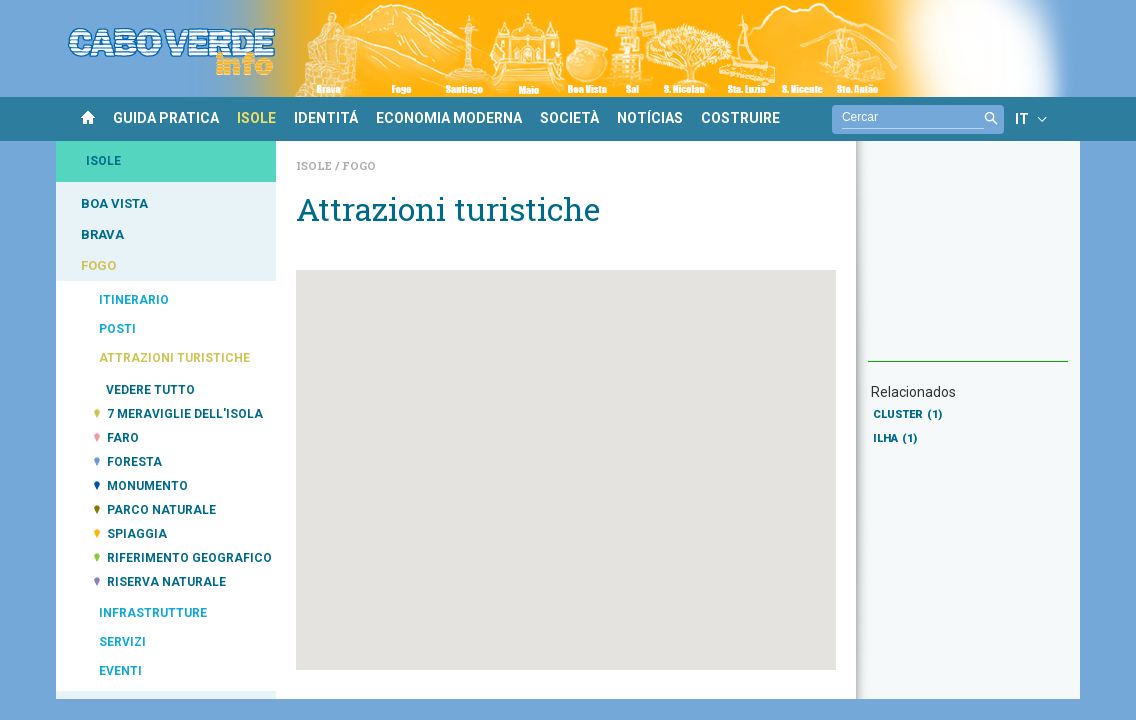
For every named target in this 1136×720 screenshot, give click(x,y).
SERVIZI (122, 642)
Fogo (359, 165)
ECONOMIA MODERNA (449, 118)
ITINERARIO (134, 300)
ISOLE (256, 118)
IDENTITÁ (326, 118)
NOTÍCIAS (650, 118)
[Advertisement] (968, 261)
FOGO (98, 265)
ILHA (895, 438)
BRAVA (102, 234)
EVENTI (120, 671)
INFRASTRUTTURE (153, 613)
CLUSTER (907, 414)
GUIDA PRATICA (166, 118)
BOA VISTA (114, 203)
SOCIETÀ (569, 118)
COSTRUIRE (740, 118)
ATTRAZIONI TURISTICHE (174, 358)
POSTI (117, 329)
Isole (315, 165)
